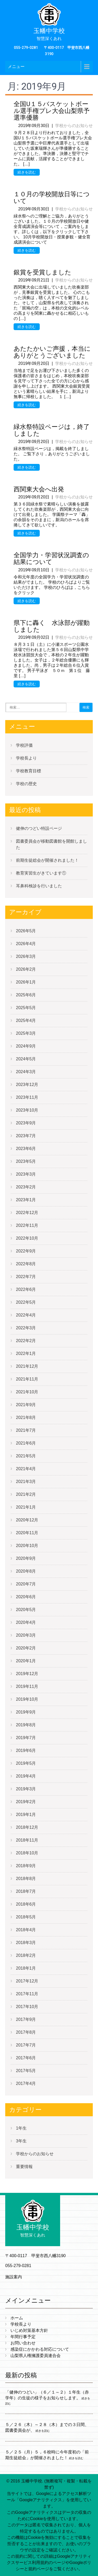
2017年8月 (26, 2032)
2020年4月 (26, 1622)
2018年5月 (26, 1917)
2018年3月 (26, 1942)
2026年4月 (26, 943)
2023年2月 (26, 1187)
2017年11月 (27, 1994)
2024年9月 (26, 1046)
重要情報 (24, 2166)
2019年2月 (26, 1801)
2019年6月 (26, 1750)
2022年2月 (26, 1340)
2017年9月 (26, 2019)
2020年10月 (27, 1545)
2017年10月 (27, 2006)
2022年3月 (26, 1328)
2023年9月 (26, 1123)
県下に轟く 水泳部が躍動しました (52, 626)
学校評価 (24, 745)
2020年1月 (26, 1661)
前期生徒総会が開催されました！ (47, 860)
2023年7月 (26, 1136)
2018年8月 (26, 1878)
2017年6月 (26, 2058)
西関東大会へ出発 (39, 489)
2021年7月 (26, 1430)
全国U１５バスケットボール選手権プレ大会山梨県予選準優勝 (52, 111)
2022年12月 (27, 1212)
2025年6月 (26, 995)
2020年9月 (26, 1558)
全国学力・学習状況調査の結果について (51, 558)
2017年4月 (26, 2083)
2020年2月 (26, 1648)
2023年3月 (26, 1174)
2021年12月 (27, 1366)
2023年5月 (26, 1161)
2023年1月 (26, 1200)
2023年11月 (27, 1097)
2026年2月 (26, 969)
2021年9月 (26, 1404)
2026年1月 (26, 982)
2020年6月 (26, 1597)
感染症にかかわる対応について (39, 2349)
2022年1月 (26, 1353)
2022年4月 (26, 1315)
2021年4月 (26, 1469)
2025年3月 (26, 1033)
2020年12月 (27, 1520)
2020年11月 (27, 1533)
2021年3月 (26, 1481)
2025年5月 (26, 1007)
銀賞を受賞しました (42, 272)
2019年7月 (26, 1737)
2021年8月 (26, 1417)
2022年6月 (26, 1289)
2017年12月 (27, 1981)
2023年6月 (26, 1148)
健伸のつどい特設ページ (39, 828)
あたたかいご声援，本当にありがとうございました (52, 352)
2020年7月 (26, 1584)
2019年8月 (26, 1725)
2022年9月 (26, 1251)
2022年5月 (26, 1302)
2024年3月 (26, 1072)
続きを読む (27, 172)
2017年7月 (26, 2045)
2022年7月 (26, 1276)
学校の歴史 (26, 783)
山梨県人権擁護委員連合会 (35, 2355)
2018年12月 (27, 1827)
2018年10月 (27, 1853)
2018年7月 (26, 1891)
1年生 (21, 2128)
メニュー (16, 66)
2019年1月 (26, 1814)
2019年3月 (26, 1789)
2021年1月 (26, 1507)
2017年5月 (26, 2070)
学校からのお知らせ (74, 125)
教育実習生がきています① (41, 873)
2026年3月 (26, 956)
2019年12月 (27, 1673)
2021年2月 (26, 1494)
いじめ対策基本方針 (29, 2330)
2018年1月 (26, 1968)
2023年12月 (27, 1084)
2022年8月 (26, 1264)
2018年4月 (26, 1930)
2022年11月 (27, 1225)
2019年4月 (26, 1776)
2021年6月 (26, 1443)
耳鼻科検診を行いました (39, 886)
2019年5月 (26, 1763)
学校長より (26, 758)
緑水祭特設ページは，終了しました (52, 430)
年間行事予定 (23, 2336)
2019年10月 (27, 1699)
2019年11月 (27, 1686)
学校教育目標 (28, 771)
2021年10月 (27, 1392)
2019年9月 (26, 1712)
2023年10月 (27, 1110)
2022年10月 (27, 1238)
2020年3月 (26, 1635)
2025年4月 (26, 1020)
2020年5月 (26, 1609)
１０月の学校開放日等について (52, 198)
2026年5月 (26, 931)
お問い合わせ (23, 2343)
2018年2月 (26, 1955)
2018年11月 (27, 1840)
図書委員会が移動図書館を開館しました (51, 844)
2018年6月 (26, 1904)
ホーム (16, 2318)
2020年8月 (26, 1571)
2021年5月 (26, 1456)
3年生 (21, 2141)
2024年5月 (26, 1059)
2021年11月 (27, 1379)
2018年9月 (26, 1866)
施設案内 (13, 2277)
